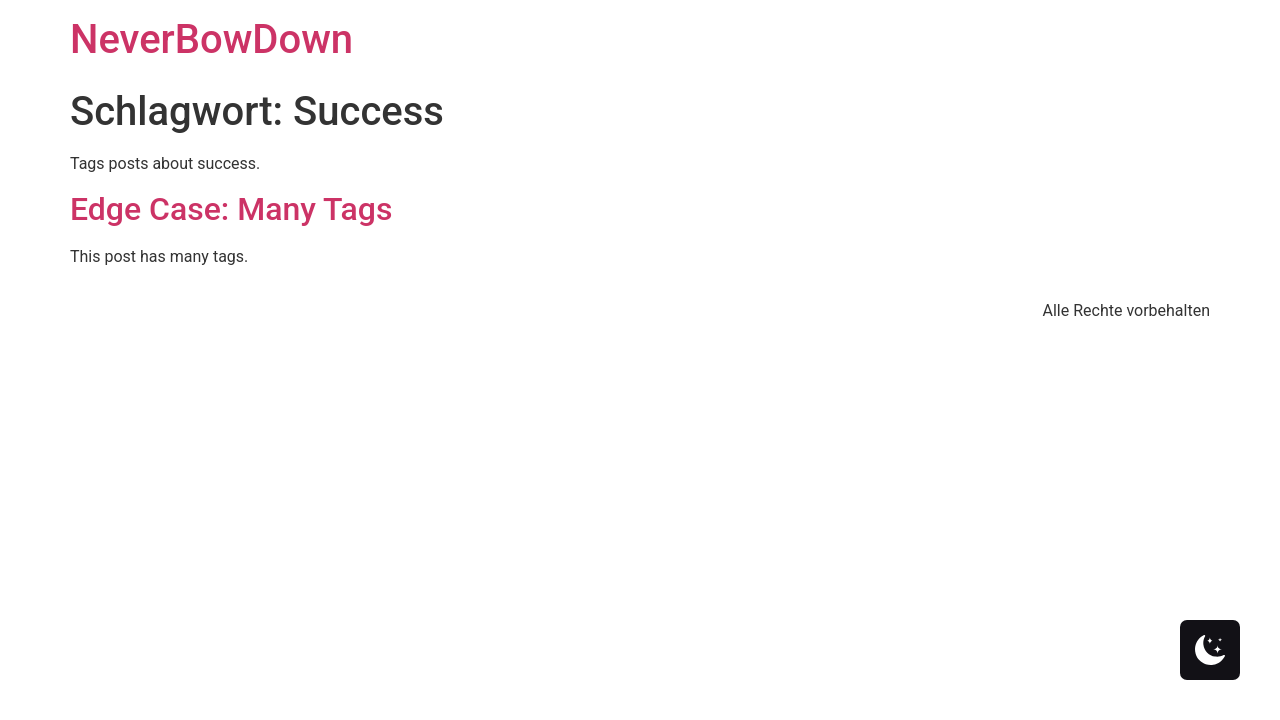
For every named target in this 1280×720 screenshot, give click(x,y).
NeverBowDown (211, 39)
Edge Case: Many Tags (231, 209)
